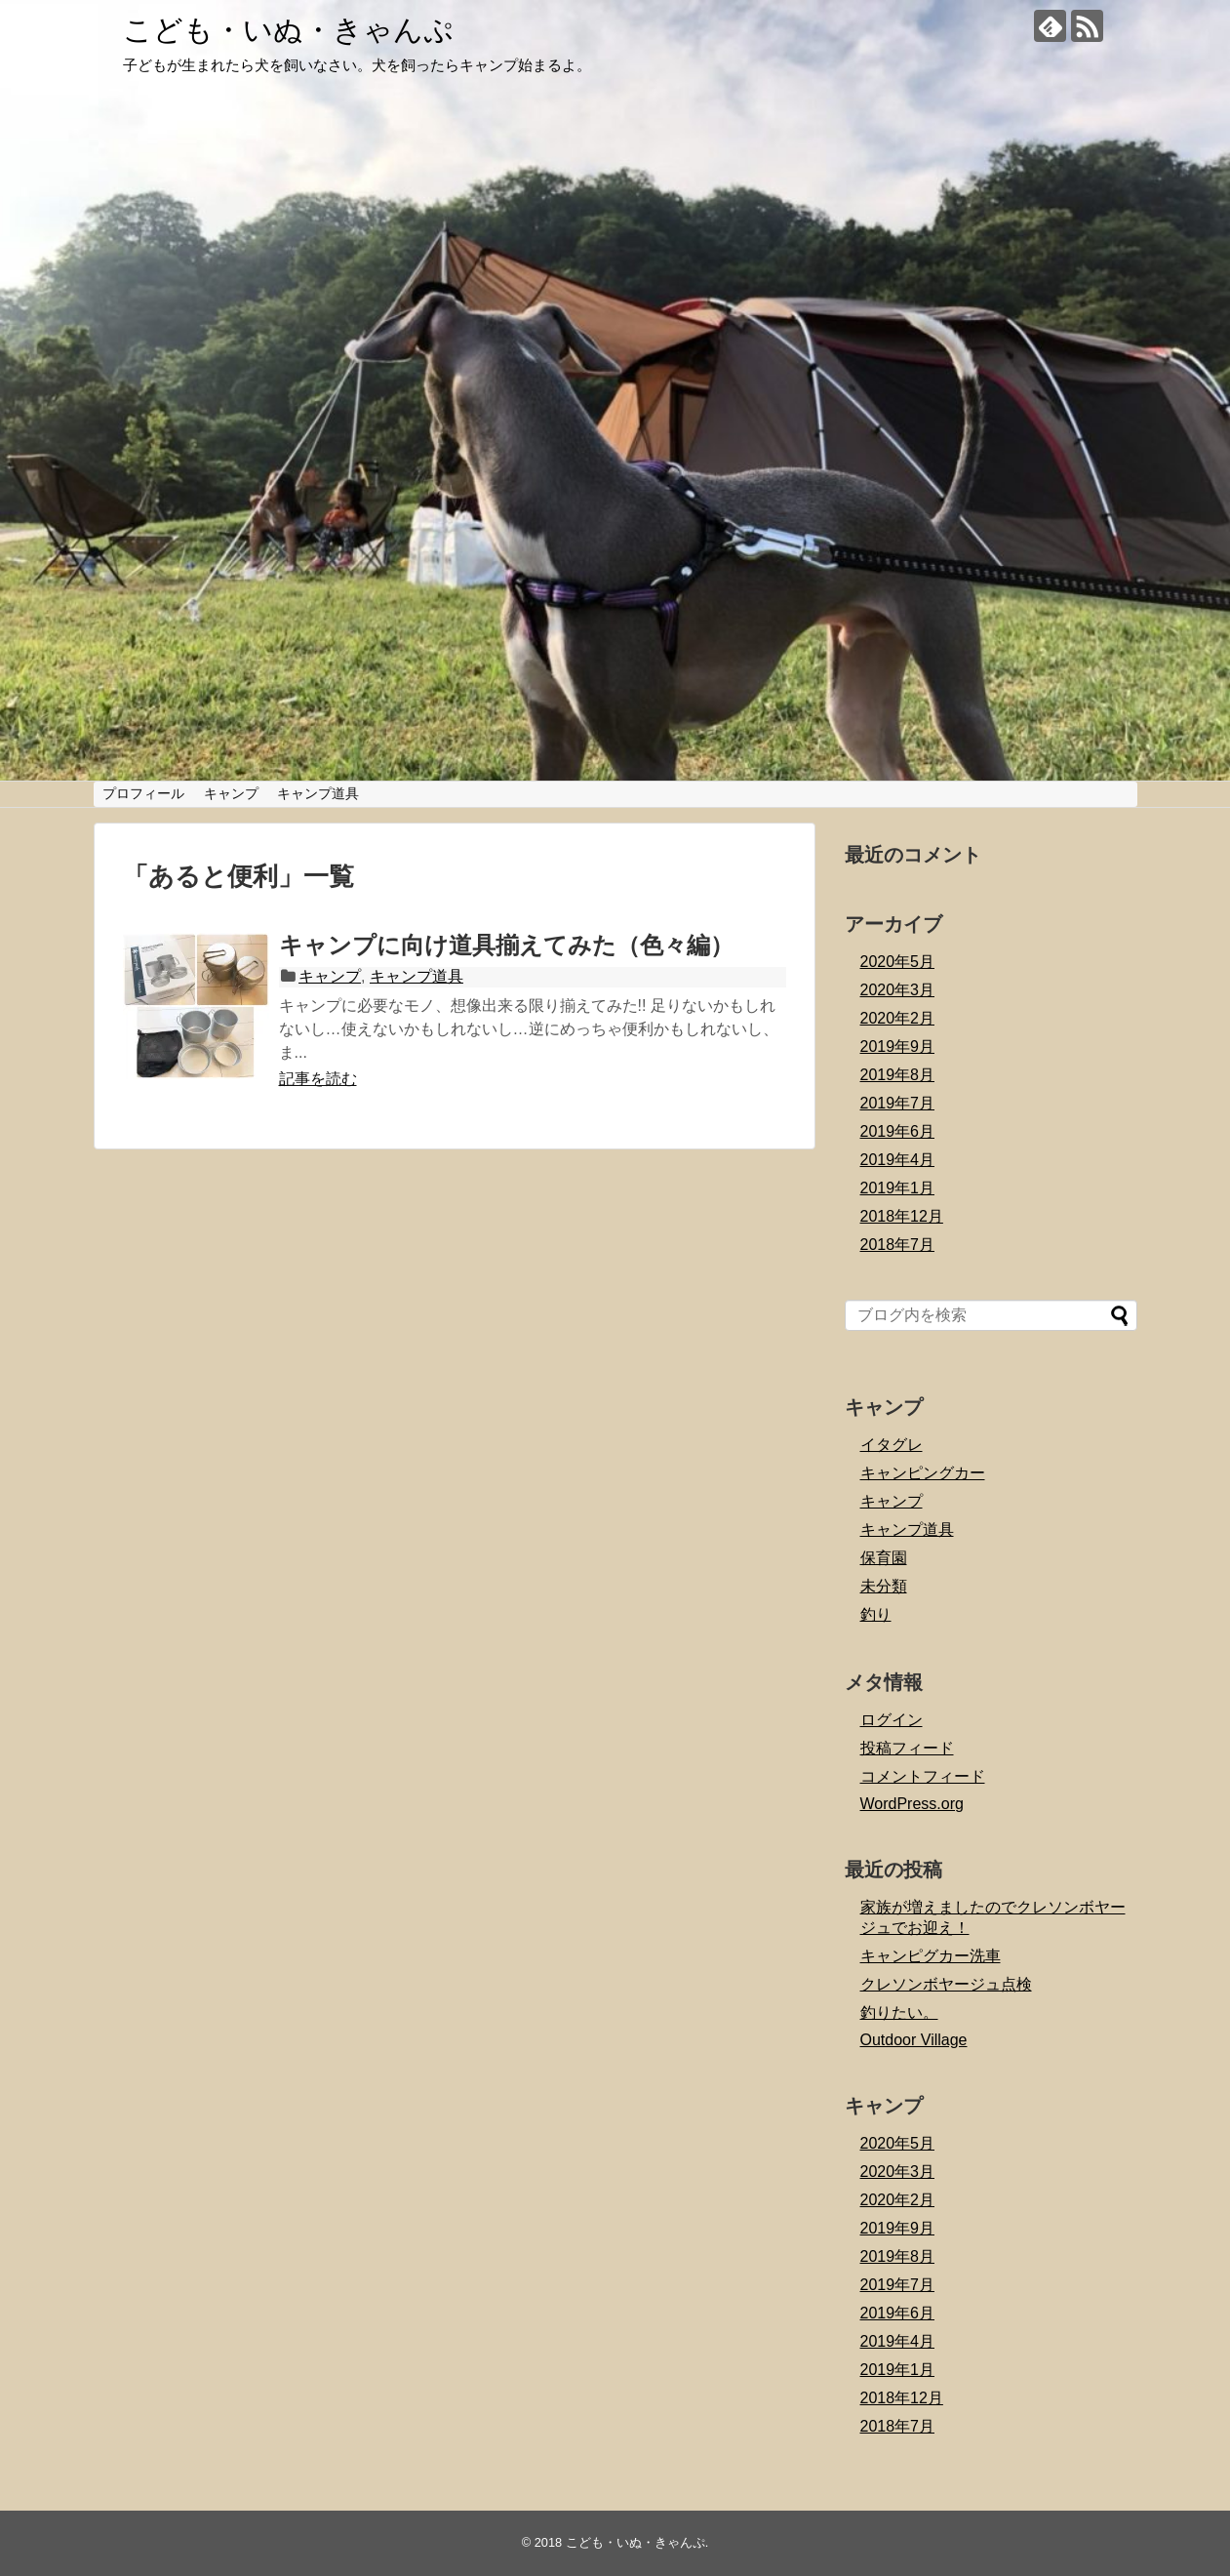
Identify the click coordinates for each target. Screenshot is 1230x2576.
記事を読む (318, 1078)
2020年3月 (897, 990)
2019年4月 (897, 1159)
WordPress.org (912, 1803)
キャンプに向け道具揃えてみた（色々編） (506, 945)
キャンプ (231, 793)
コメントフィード (922, 1776)
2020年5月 (897, 961)
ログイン (891, 1719)
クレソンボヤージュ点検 (946, 1984)
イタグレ (891, 1444)
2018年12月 (901, 1216)
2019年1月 (897, 1188)
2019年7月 (897, 1103)
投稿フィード (907, 1748)
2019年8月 (897, 1075)
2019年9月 (897, 1046)
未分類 (883, 1586)
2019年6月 (897, 1131)
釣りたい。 (899, 2012)
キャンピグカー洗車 (930, 1956)
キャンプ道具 (318, 793)
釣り (876, 1614)
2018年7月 (897, 1244)
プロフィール (143, 793)
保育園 (883, 1558)
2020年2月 (897, 1018)
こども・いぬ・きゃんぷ (288, 30)
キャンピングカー (922, 1473)
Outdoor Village (914, 2040)
